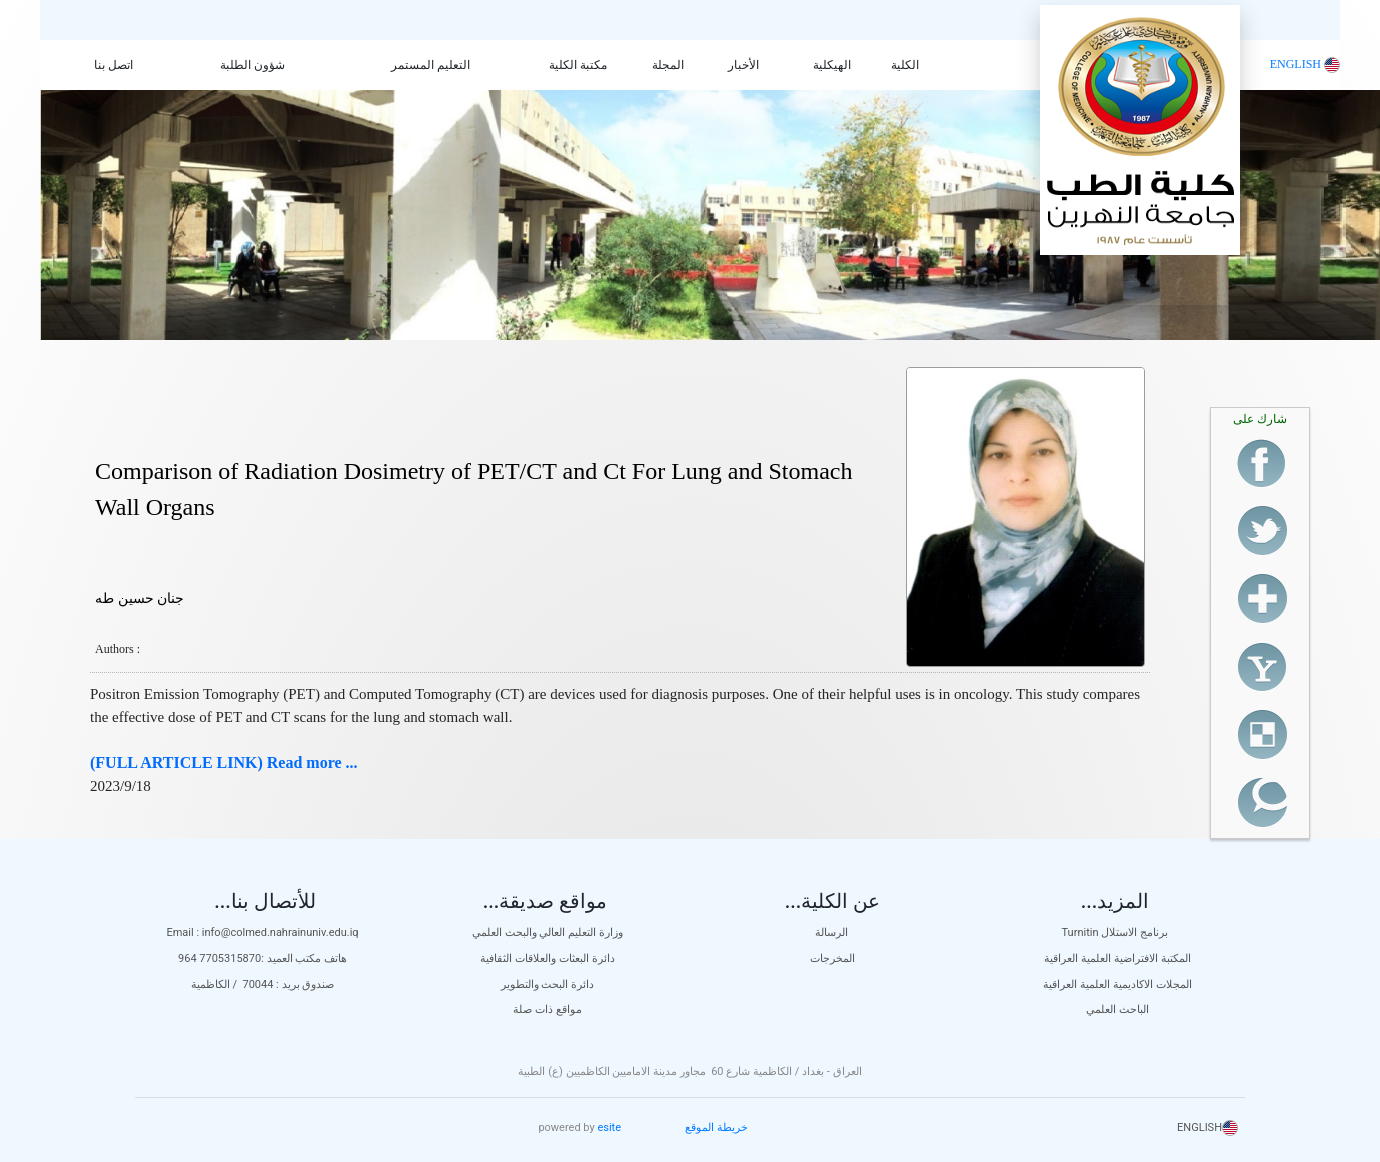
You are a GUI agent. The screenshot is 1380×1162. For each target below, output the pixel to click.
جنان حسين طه (139, 598)
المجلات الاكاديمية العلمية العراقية (1117, 984)
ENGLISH (1305, 64)
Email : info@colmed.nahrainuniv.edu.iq (262, 932)
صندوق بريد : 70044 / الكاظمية (263, 984)
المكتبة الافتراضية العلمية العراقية (1117, 958)
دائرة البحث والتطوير (547, 984)
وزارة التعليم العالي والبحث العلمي (547, 932)
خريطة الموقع (716, 1127)
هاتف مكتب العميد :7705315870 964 (262, 958)
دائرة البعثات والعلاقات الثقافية (547, 958)
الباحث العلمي (1117, 1009)
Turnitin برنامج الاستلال (1118, 932)
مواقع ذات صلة (547, 1009)
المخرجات (832, 958)
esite (609, 1127)
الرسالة (833, 932)
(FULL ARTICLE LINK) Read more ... (224, 762)
